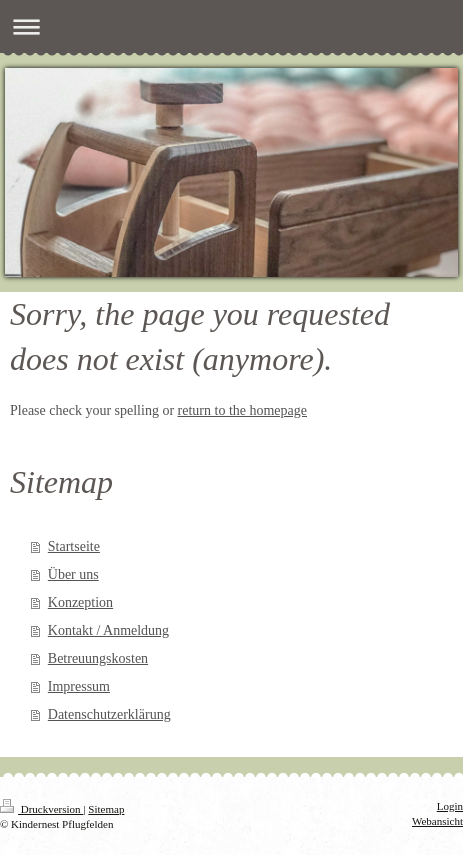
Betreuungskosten (98, 658)
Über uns (73, 574)
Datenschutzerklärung (109, 714)
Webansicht (437, 821)
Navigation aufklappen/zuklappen (231, 26)
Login (450, 806)
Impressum (79, 686)
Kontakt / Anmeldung (108, 630)
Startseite (74, 546)
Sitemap (106, 809)
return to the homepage (242, 410)
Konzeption (80, 602)
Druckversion (41, 809)
